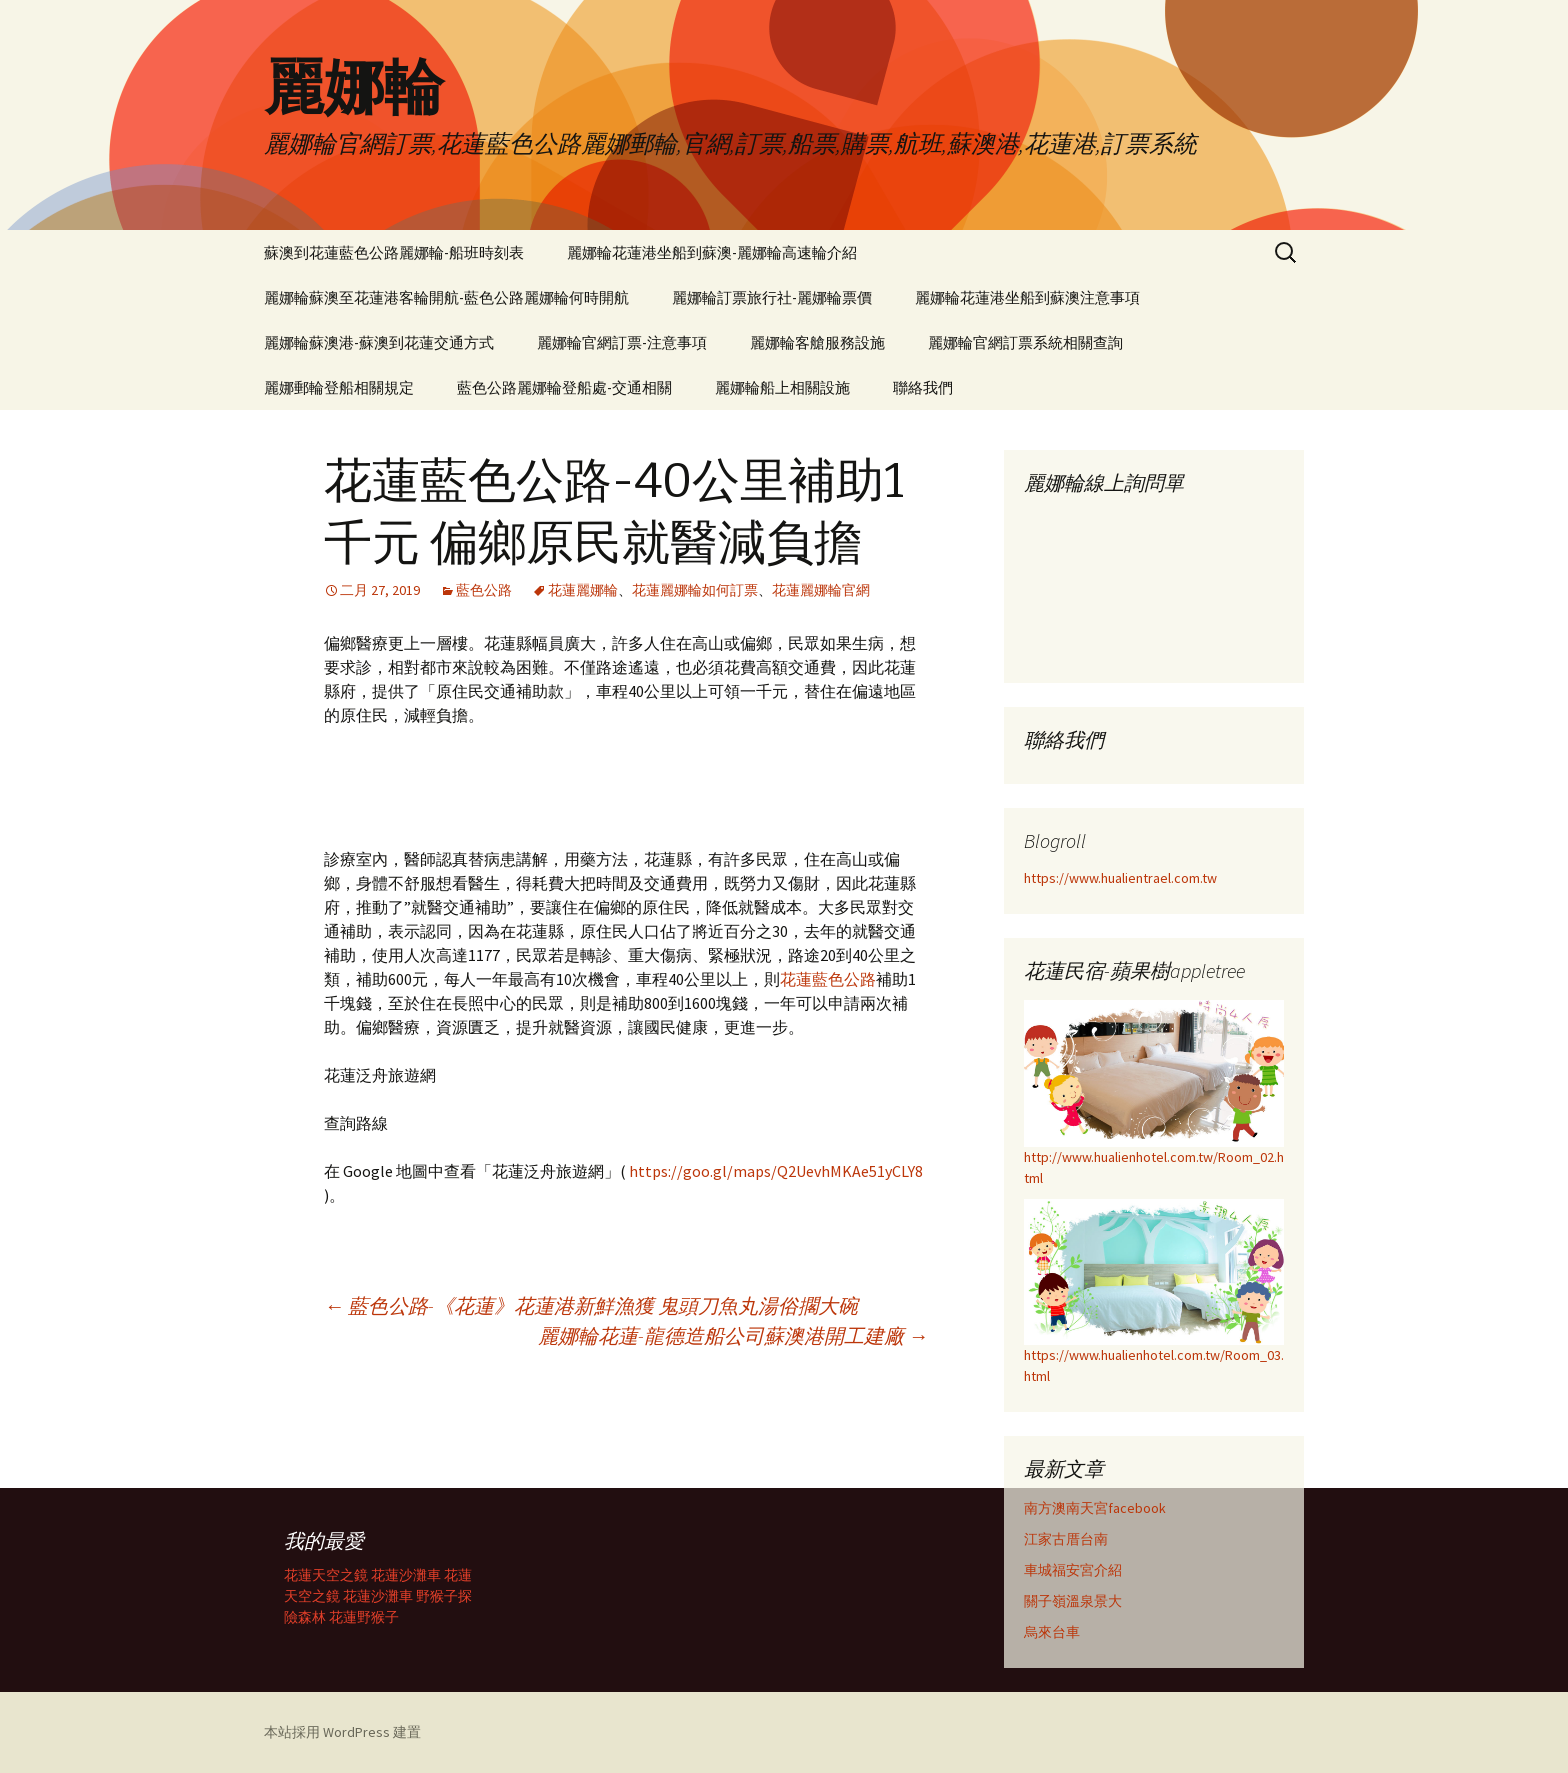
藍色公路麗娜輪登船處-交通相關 (564, 387)
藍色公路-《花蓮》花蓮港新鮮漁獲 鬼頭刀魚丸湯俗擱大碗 (591, 1305)
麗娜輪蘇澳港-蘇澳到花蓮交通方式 (379, 342)
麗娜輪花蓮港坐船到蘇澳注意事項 (1027, 297)
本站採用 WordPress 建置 (342, 1732)
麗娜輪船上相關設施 (782, 387)
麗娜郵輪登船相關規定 (339, 387)
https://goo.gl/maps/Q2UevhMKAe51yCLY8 (776, 1171)
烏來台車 (1052, 1632)
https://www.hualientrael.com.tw (1120, 878)
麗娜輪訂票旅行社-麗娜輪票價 (772, 297)
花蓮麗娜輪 (583, 590)
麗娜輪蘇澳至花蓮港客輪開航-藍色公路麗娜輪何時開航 (446, 297)
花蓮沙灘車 (406, 1575)
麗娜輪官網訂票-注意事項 (622, 342)
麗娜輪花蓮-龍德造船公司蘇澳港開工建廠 (733, 1335)
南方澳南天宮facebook (1095, 1508)
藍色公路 (484, 590)
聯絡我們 (923, 387)
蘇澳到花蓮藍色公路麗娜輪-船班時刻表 (394, 252)
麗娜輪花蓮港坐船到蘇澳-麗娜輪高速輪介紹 (712, 252)
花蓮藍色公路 (828, 979)
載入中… (1154, 582)
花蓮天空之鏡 (326, 1575)
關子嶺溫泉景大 (1073, 1601)
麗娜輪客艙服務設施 (817, 342)
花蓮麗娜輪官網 (821, 590)
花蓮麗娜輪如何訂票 (695, 590)
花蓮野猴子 (364, 1617)
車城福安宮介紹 (1073, 1570)
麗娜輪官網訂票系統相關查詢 (1025, 342)
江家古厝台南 (1066, 1539)
